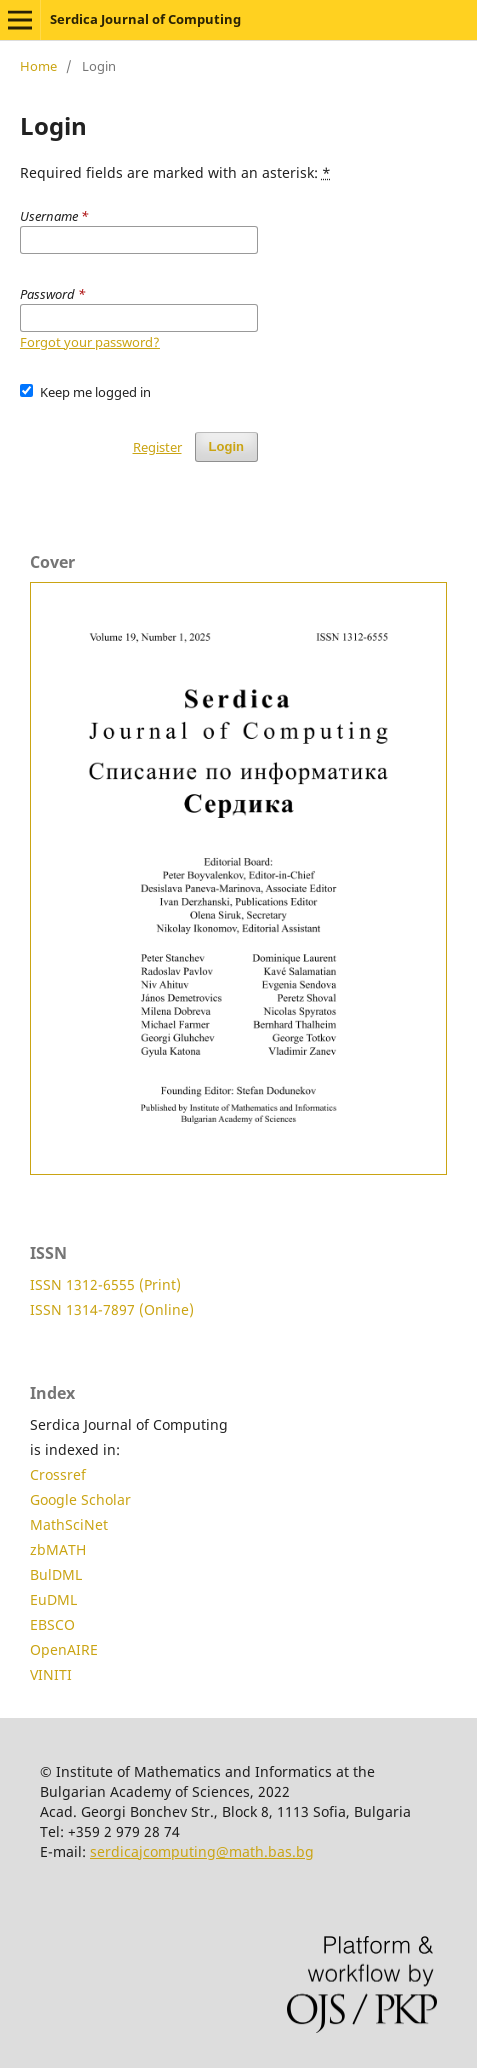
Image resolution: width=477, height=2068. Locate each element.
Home (38, 66)
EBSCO (52, 1624)
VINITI (51, 1674)
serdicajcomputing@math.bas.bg (202, 1851)
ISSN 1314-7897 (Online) (112, 1309)
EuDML (53, 1599)
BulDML (56, 1574)
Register (157, 447)
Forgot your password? (90, 342)
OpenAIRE (64, 1649)
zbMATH (58, 1549)
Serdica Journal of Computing (145, 19)
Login (226, 446)
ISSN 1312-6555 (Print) (105, 1284)
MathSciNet (69, 1524)
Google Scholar (80, 1499)
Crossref (58, 1474)
